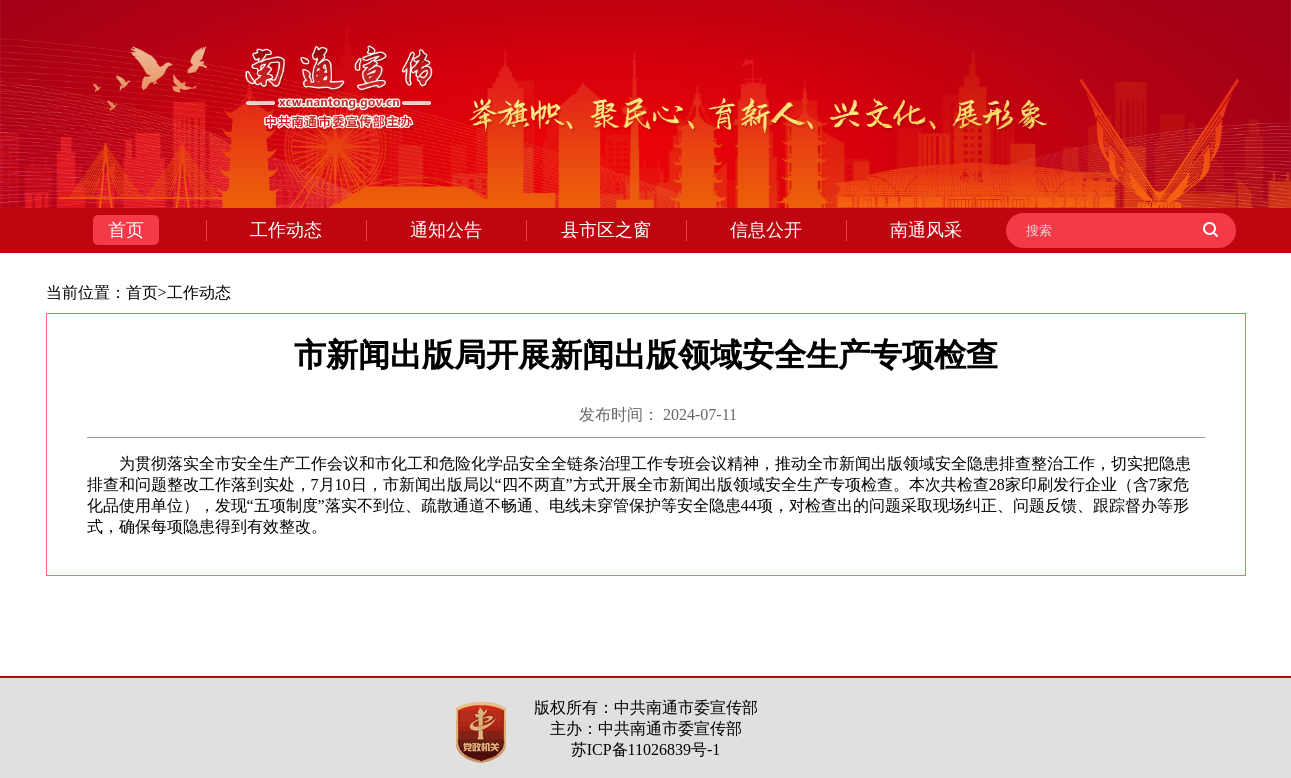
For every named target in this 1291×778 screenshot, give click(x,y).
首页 (142, 292)
